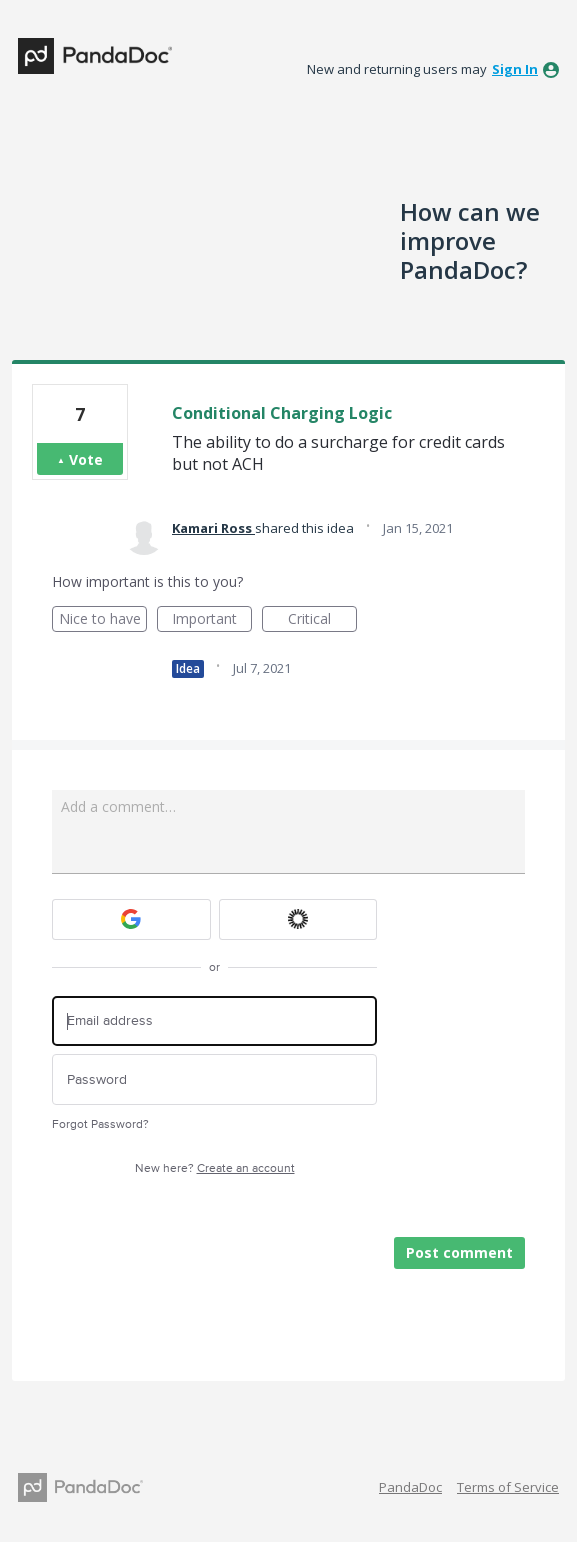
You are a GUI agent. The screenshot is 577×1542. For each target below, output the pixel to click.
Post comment (459, 1252)
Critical (322, 620)
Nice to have (103, 620)
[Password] (214, 1079)
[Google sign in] (131, 919)
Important (212, 620)
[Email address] (214, 1021)
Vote (86, 459)
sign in (515, 69)
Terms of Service (508, 1487)
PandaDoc (410, 1487)
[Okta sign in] (298, 919)
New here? (215, 1168)
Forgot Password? (100, 1124)
